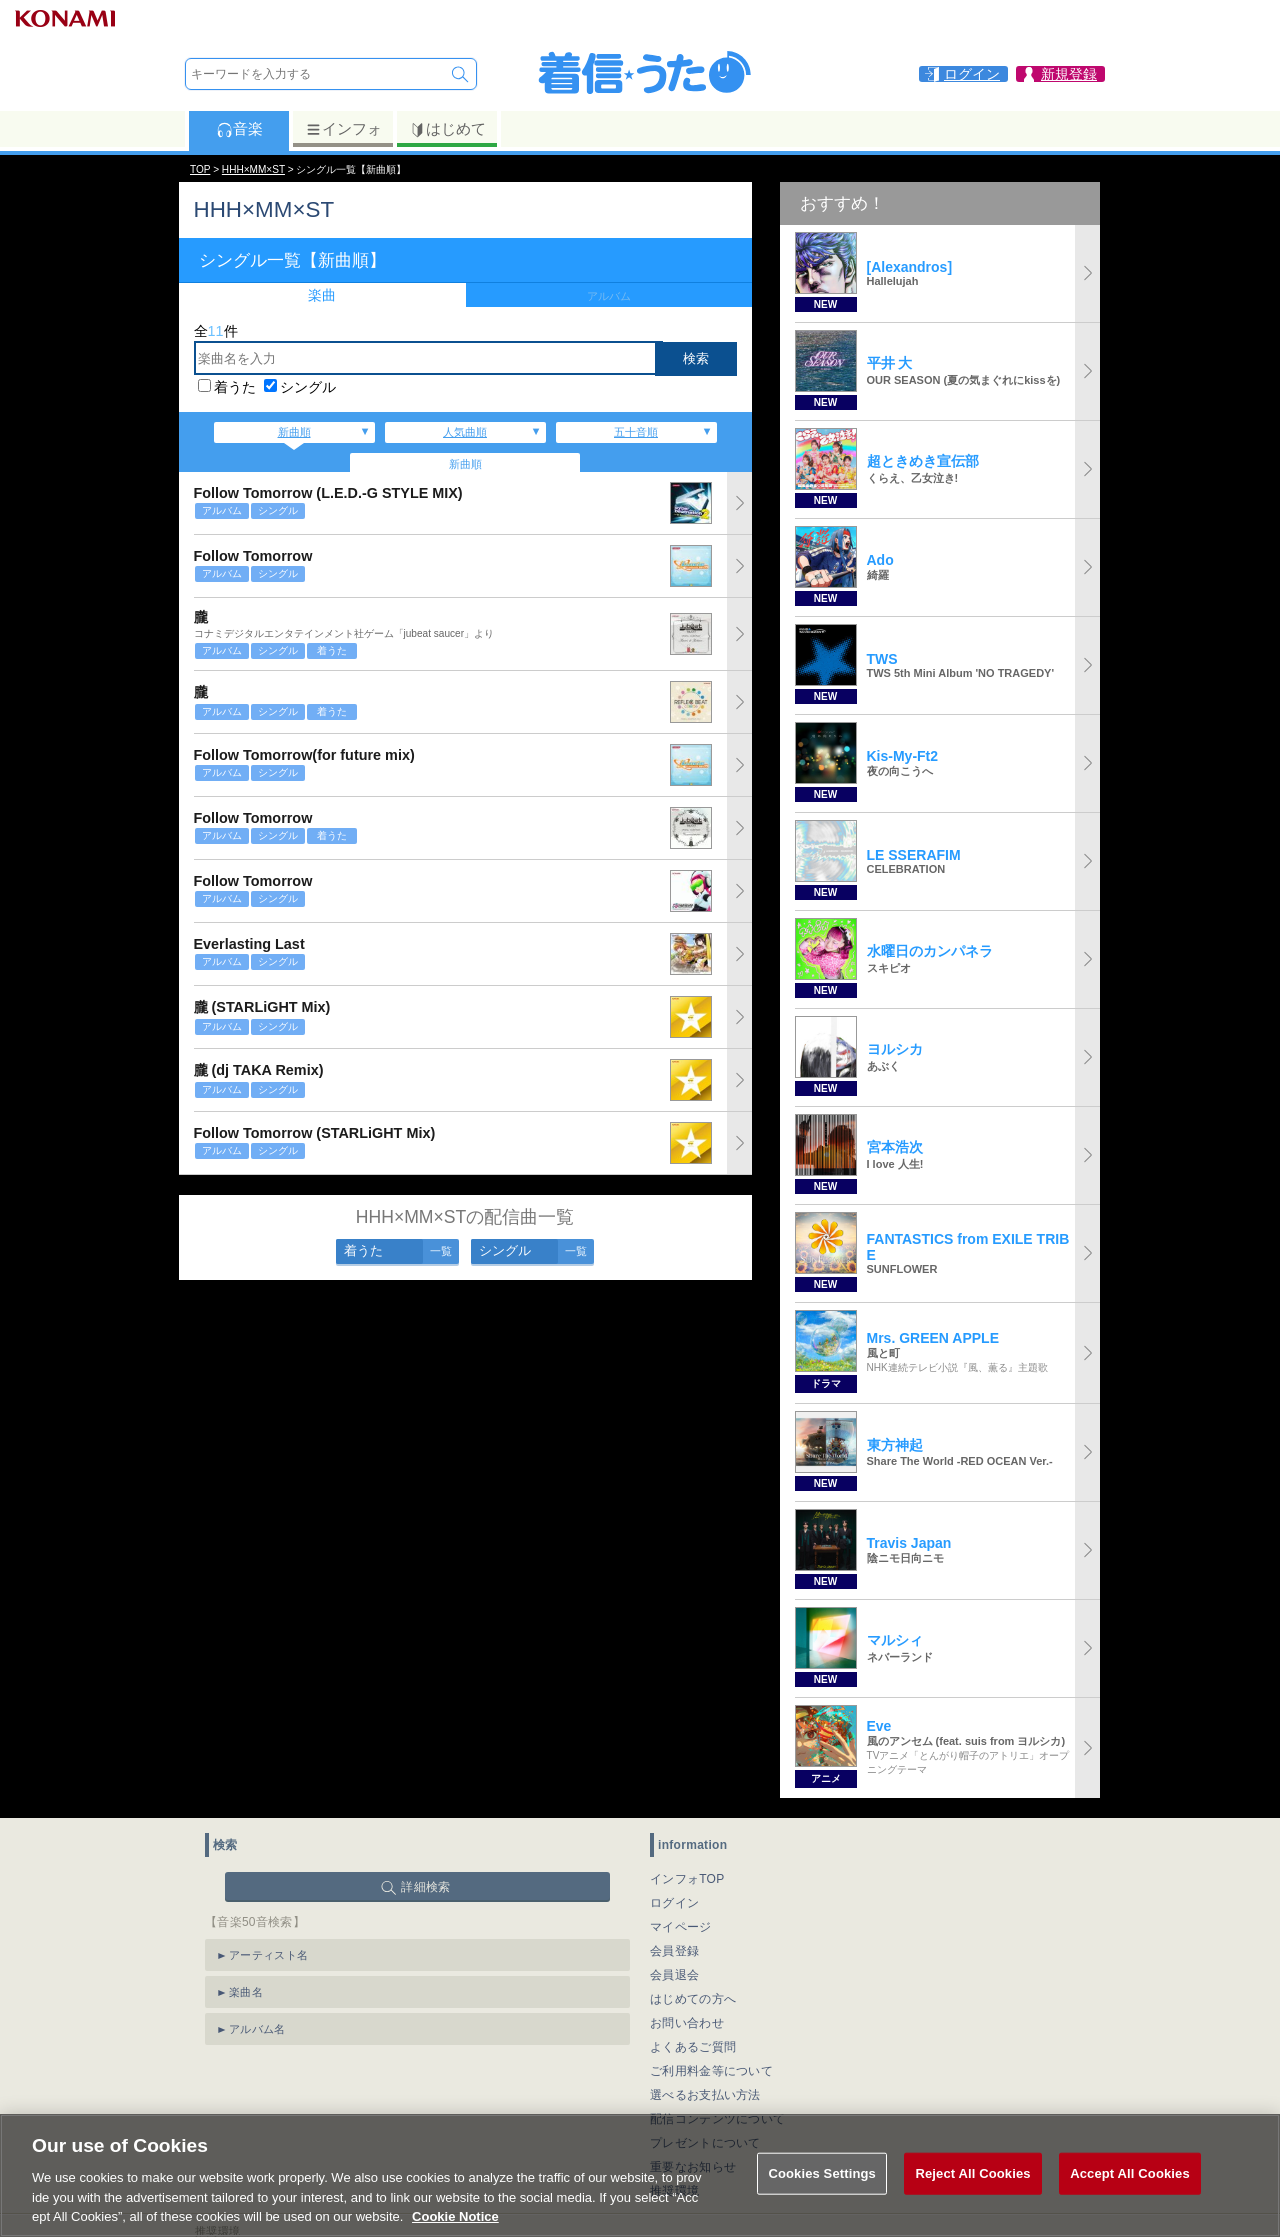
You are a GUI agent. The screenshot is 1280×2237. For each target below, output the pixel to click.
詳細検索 (425, 1887)
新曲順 (294, 432)
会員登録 (674, 1951)
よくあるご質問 (693, 2047)
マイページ (681, 1927)
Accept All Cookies (1130, 2197)
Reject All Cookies (972, 2197)
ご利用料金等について (711, 2071)
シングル (308, 387)
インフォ (343, 129)
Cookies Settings (822, 2197)
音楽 (239, 129)
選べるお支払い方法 (705, 2095)
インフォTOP (687, 1879)
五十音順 (636, 432)
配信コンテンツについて (717, 2119)
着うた (235, 387)
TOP (200, 169)
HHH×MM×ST (253, 169)
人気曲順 (465, 432)
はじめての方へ (693, 1999)
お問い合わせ (687, 2023)
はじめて (447, 129)
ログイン (674, 1903)
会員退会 (674, 1975)
